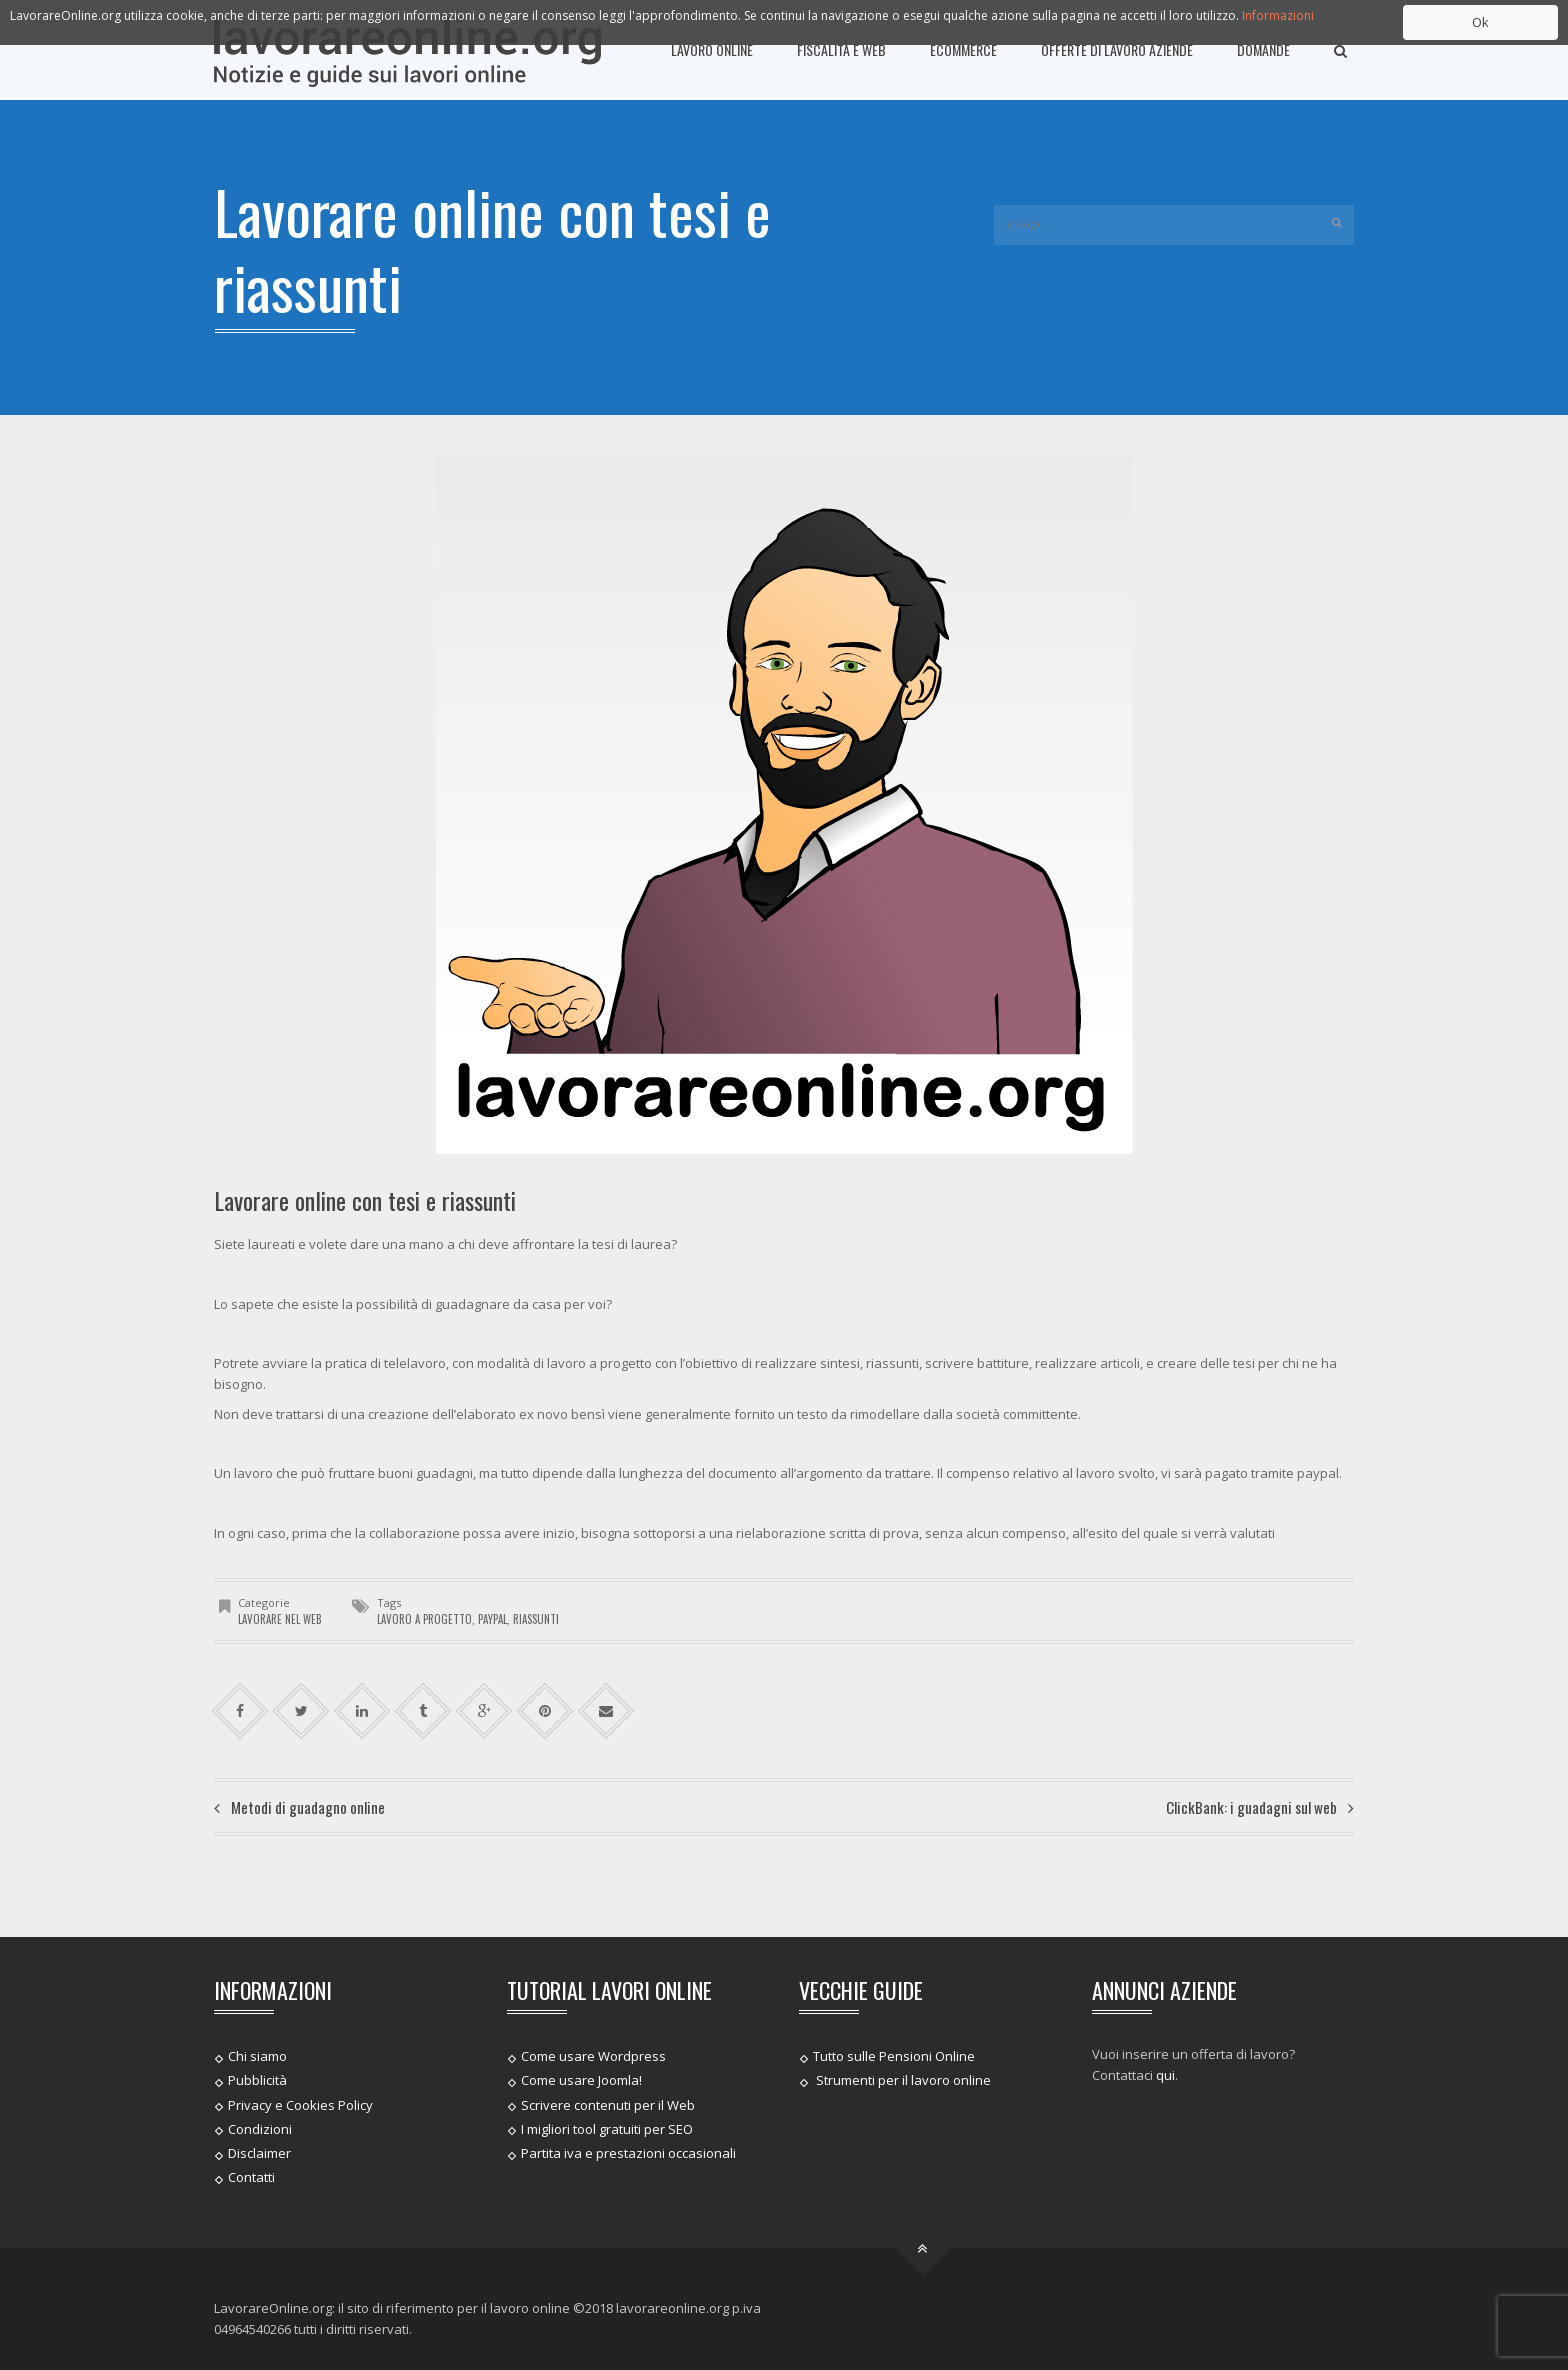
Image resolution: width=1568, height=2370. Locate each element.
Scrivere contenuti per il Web (608, 2104)
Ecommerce (963, 49)
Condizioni (260, 2129)
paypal (492, 1619)
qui (1165, 2075)
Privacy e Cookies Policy (300, 2104)
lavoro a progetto (424, 1619)
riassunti (536, 1619)
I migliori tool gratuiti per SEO (607, 2129)
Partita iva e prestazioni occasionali (628, 2153)
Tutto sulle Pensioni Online (894, 2056)
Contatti (251, 2177)
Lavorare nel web (280, 1619)
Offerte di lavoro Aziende (1117, 49)
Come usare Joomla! (581, 2080)
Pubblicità (257, 2080)
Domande (1263, 49)
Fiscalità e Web (841, 49)
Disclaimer (259, 2153)
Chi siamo (257, 2056)
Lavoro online (712, 49)
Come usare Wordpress (593, 2056)
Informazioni (1278, 15)
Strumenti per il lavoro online (902, 2080)
